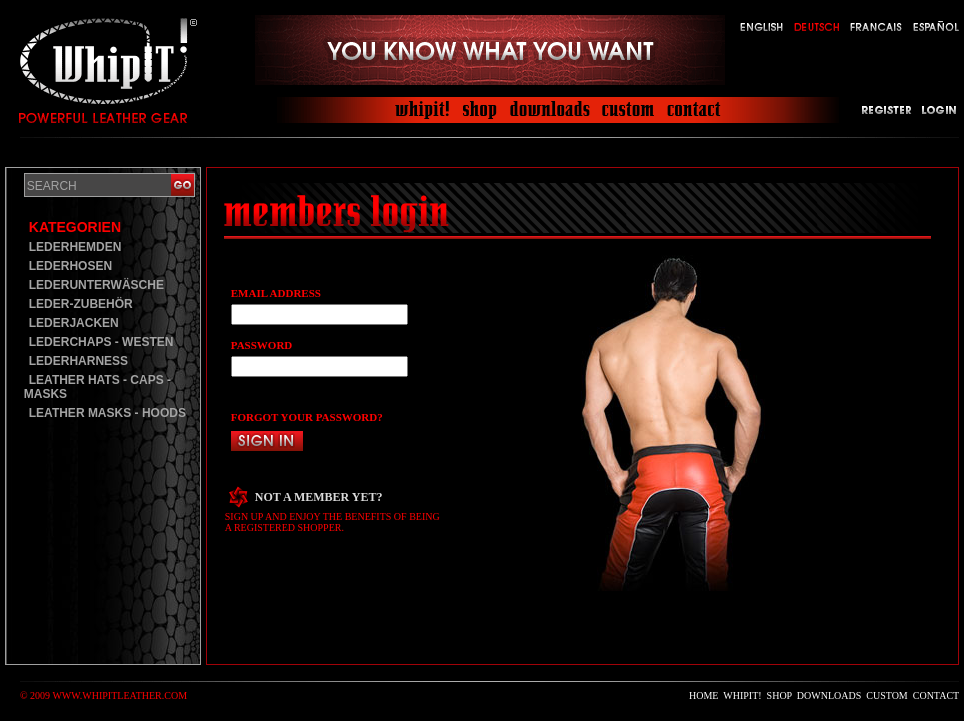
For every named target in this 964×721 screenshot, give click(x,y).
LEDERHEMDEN (75, 247)
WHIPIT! (742, 695)
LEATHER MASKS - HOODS (107, 413)
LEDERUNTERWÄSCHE (96, 285)
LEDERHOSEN (70, 266)
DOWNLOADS (829, 695)
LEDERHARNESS (78, 361)
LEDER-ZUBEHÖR (81, 304)
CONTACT (936, 695)
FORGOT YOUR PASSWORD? (307, 417)
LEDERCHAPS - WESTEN (101, 342)
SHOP (779, 695)
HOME (703, 695)
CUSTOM (887, 695)
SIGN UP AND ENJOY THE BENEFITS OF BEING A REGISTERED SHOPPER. (332, 522)
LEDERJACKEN (74, 323)
